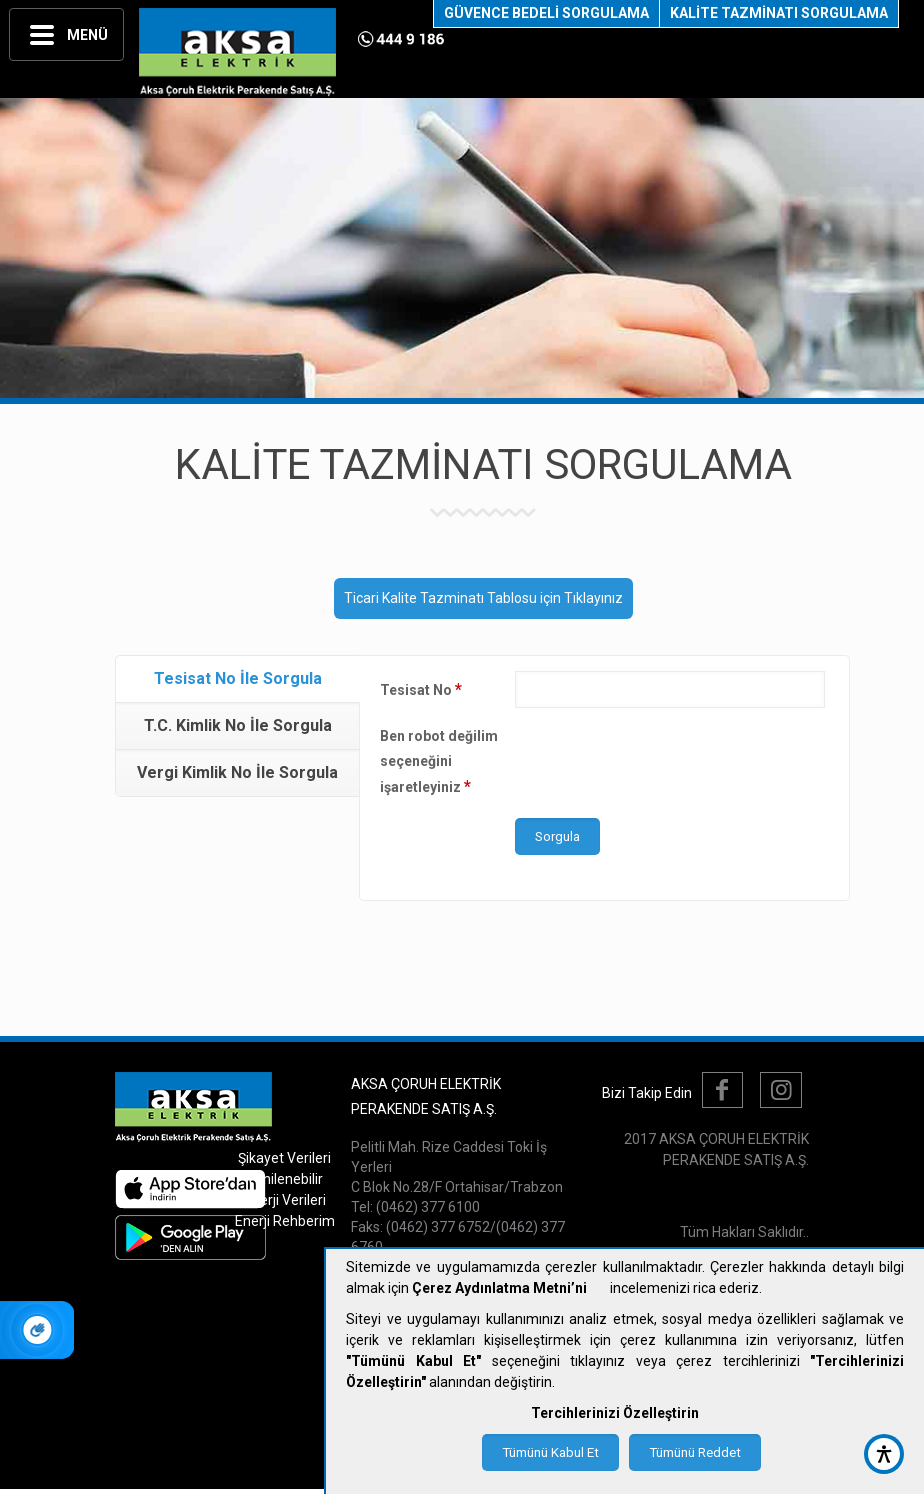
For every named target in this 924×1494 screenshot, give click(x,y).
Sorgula (557, 836)
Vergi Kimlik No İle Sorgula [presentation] (237, 772)
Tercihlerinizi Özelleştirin (615, 1413)
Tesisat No (421, 689)
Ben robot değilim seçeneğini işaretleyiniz (439, 762)
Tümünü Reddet (695, 1452)
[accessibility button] (884, 1454)
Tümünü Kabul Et (550, 1452)
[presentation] (667, 763)
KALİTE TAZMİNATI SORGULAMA (779, 13)
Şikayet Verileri (284, 1158)
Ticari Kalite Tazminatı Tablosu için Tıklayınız (483, 598)
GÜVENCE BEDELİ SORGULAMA (546, 13)
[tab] (237, 679)
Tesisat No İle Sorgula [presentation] (238, 678)
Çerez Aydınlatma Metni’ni (499, 1288)
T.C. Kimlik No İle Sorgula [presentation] (238, 725)
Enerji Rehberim (285, 1221)
